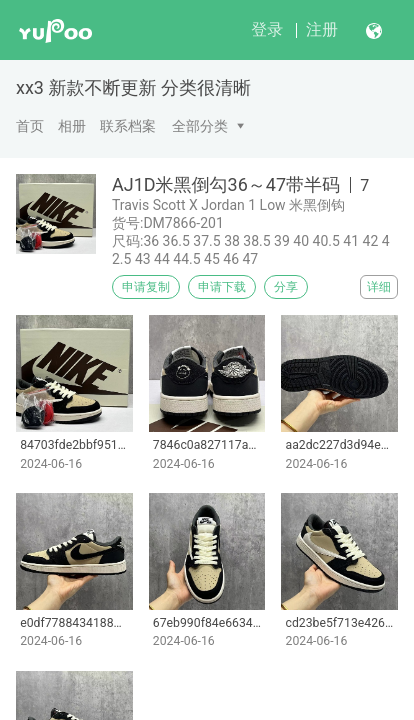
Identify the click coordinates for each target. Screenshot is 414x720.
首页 (30, 126)
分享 (286, 287)
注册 (322, 29)
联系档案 (128, 126)
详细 (379, 287)
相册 (72, 126)
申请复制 (146, 287)
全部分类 (200, 126)
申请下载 (222, 287)
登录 (267, 29)
